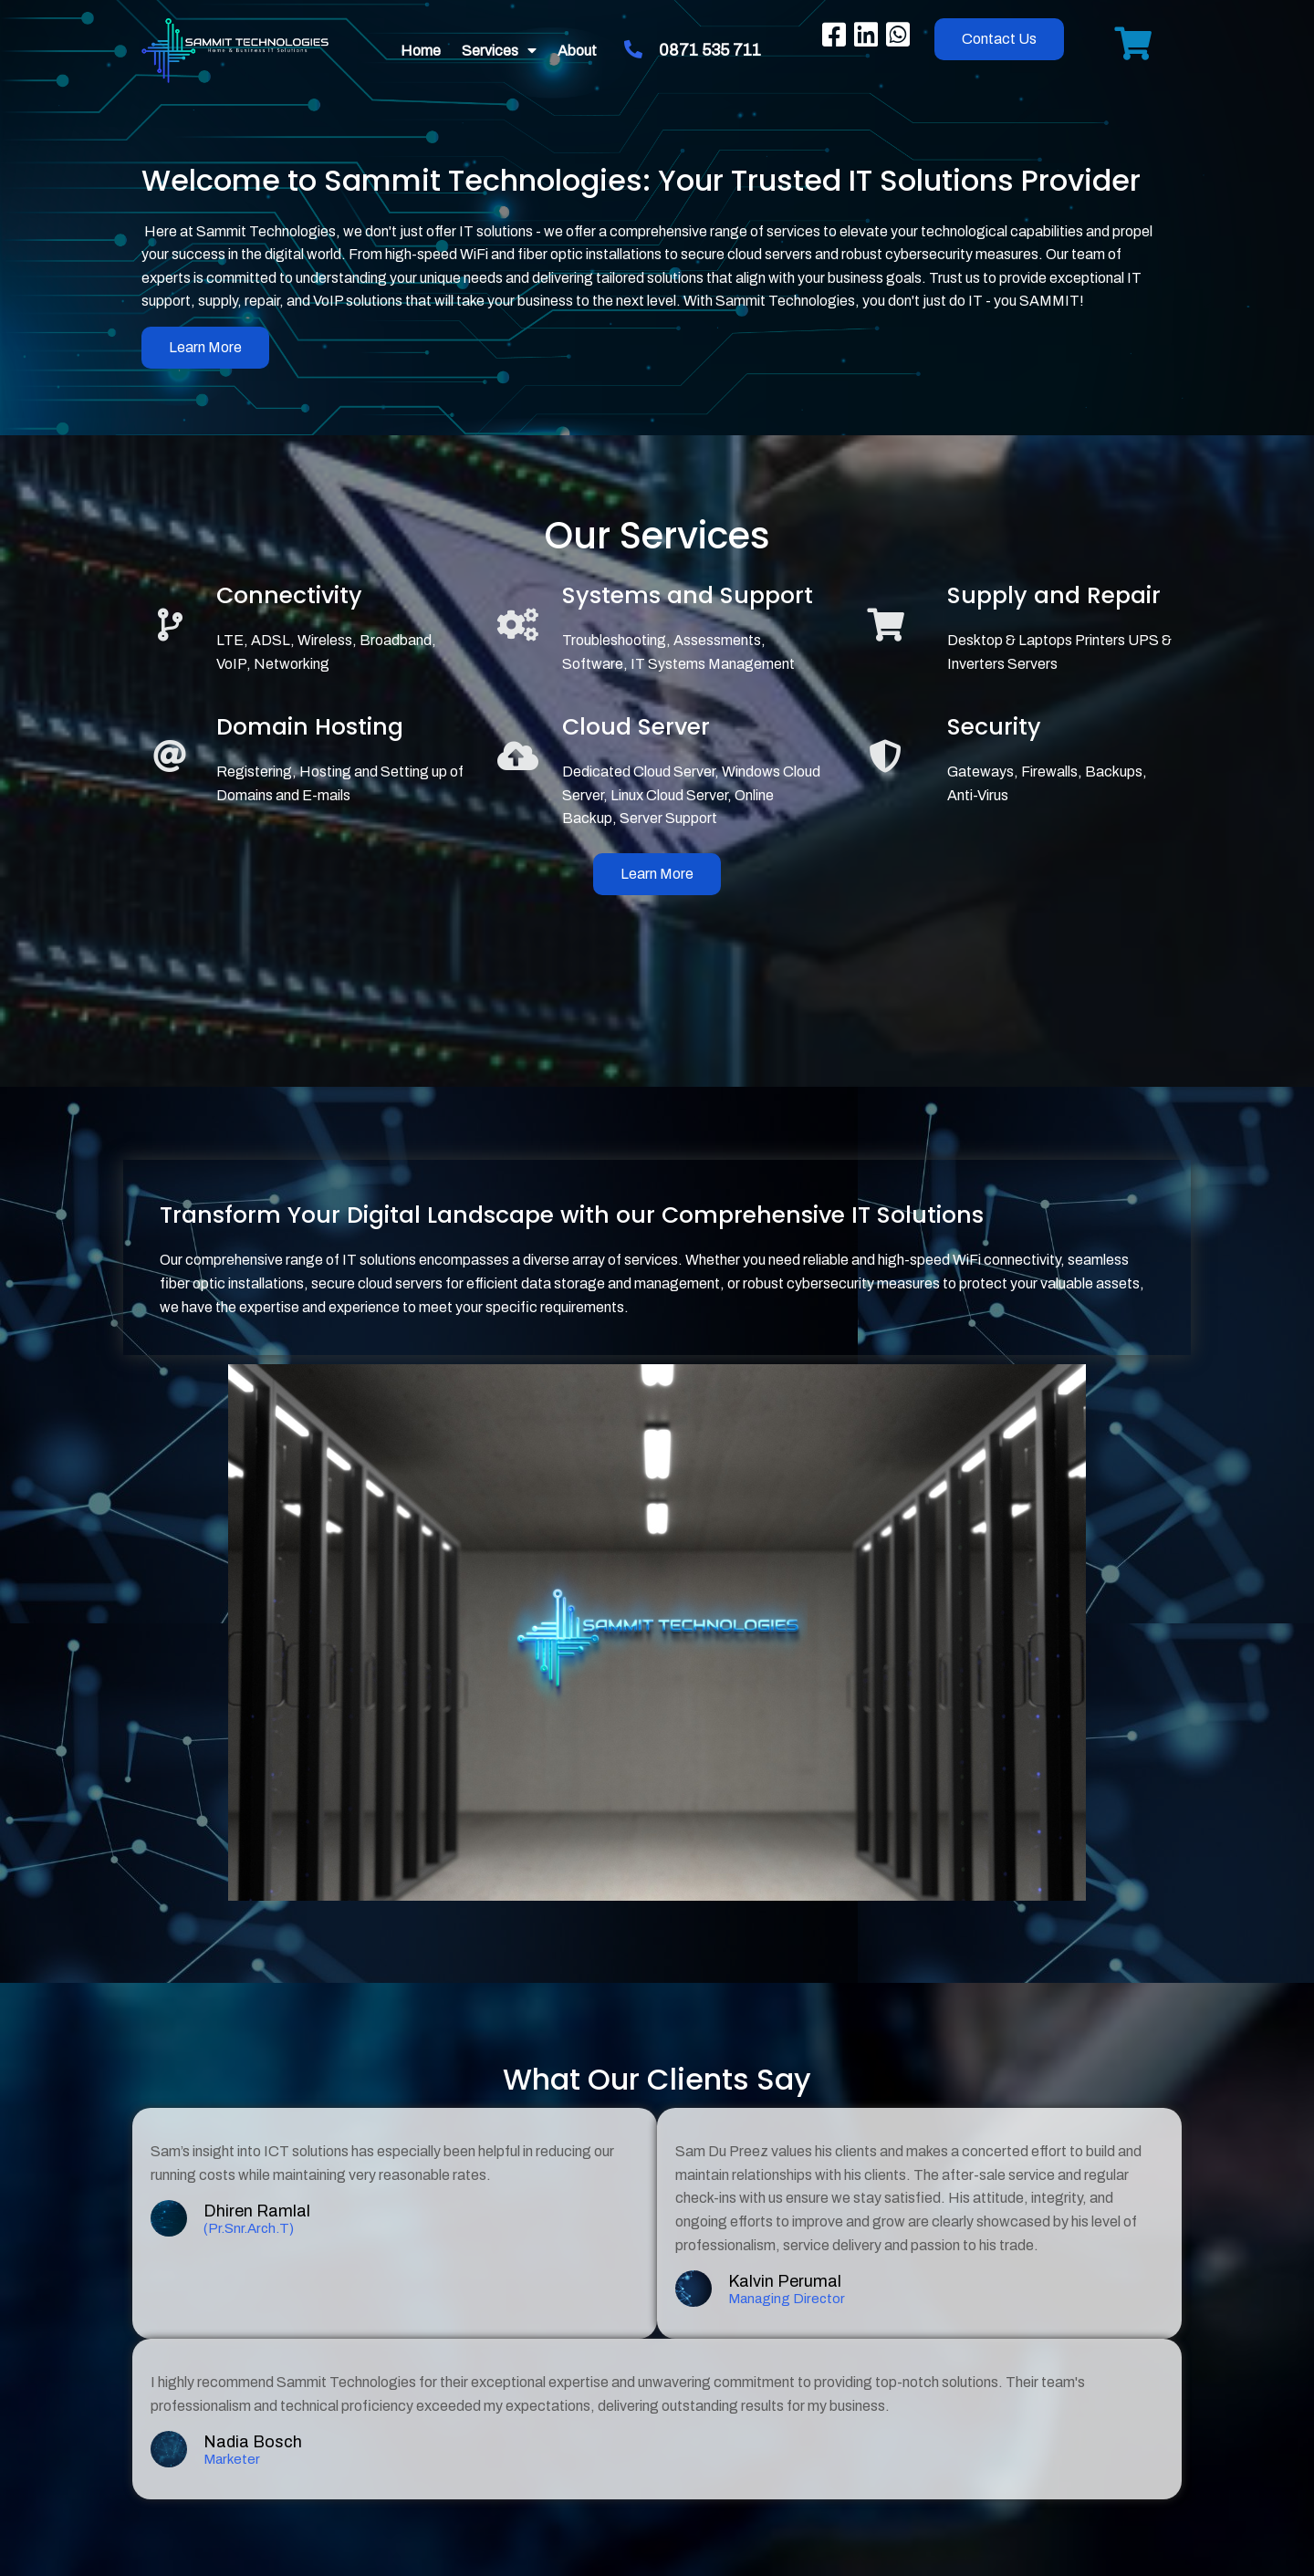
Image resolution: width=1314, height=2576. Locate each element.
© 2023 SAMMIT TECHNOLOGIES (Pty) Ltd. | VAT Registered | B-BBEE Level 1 (657, 2500)
